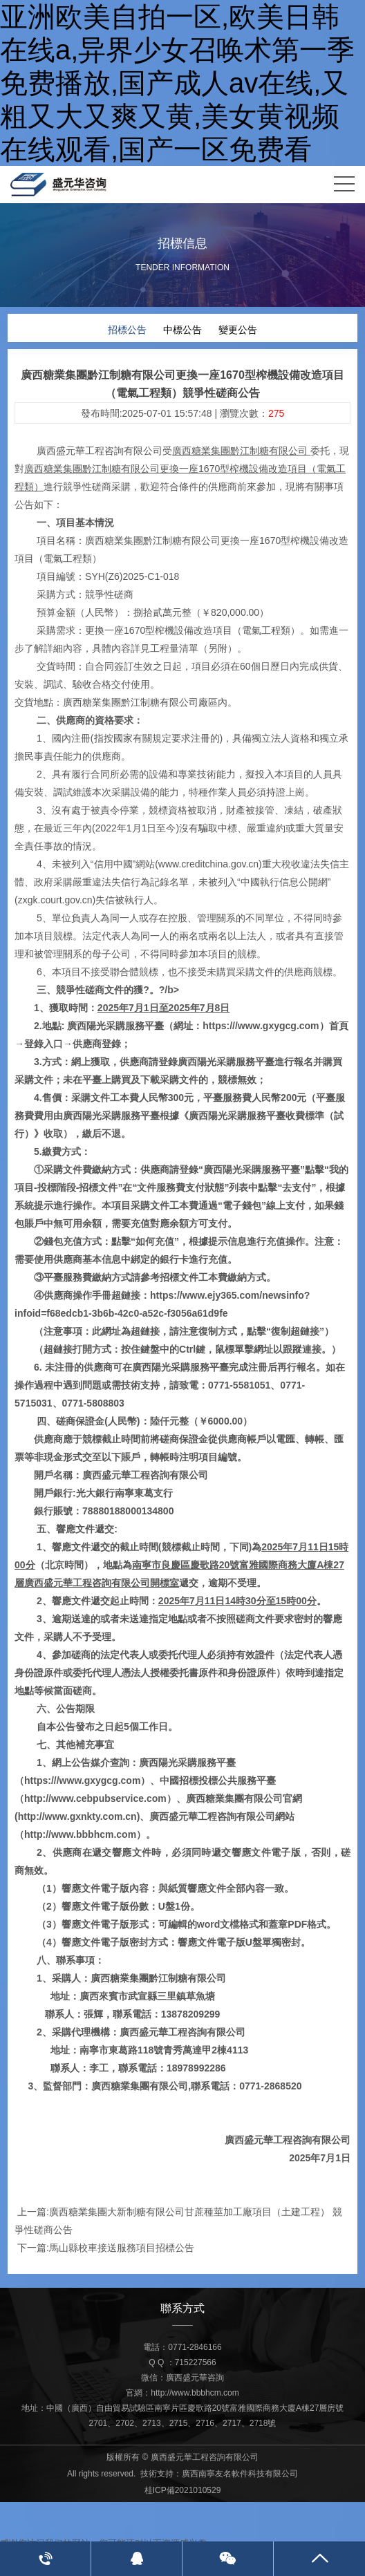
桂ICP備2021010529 (182, 2489)
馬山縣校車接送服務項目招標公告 (121, 2247)
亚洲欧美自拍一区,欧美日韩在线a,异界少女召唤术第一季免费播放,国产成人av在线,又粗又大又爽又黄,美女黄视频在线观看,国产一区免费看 (177, 82)
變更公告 (237, 329)
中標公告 (182, 329)
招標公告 (127, 329)
